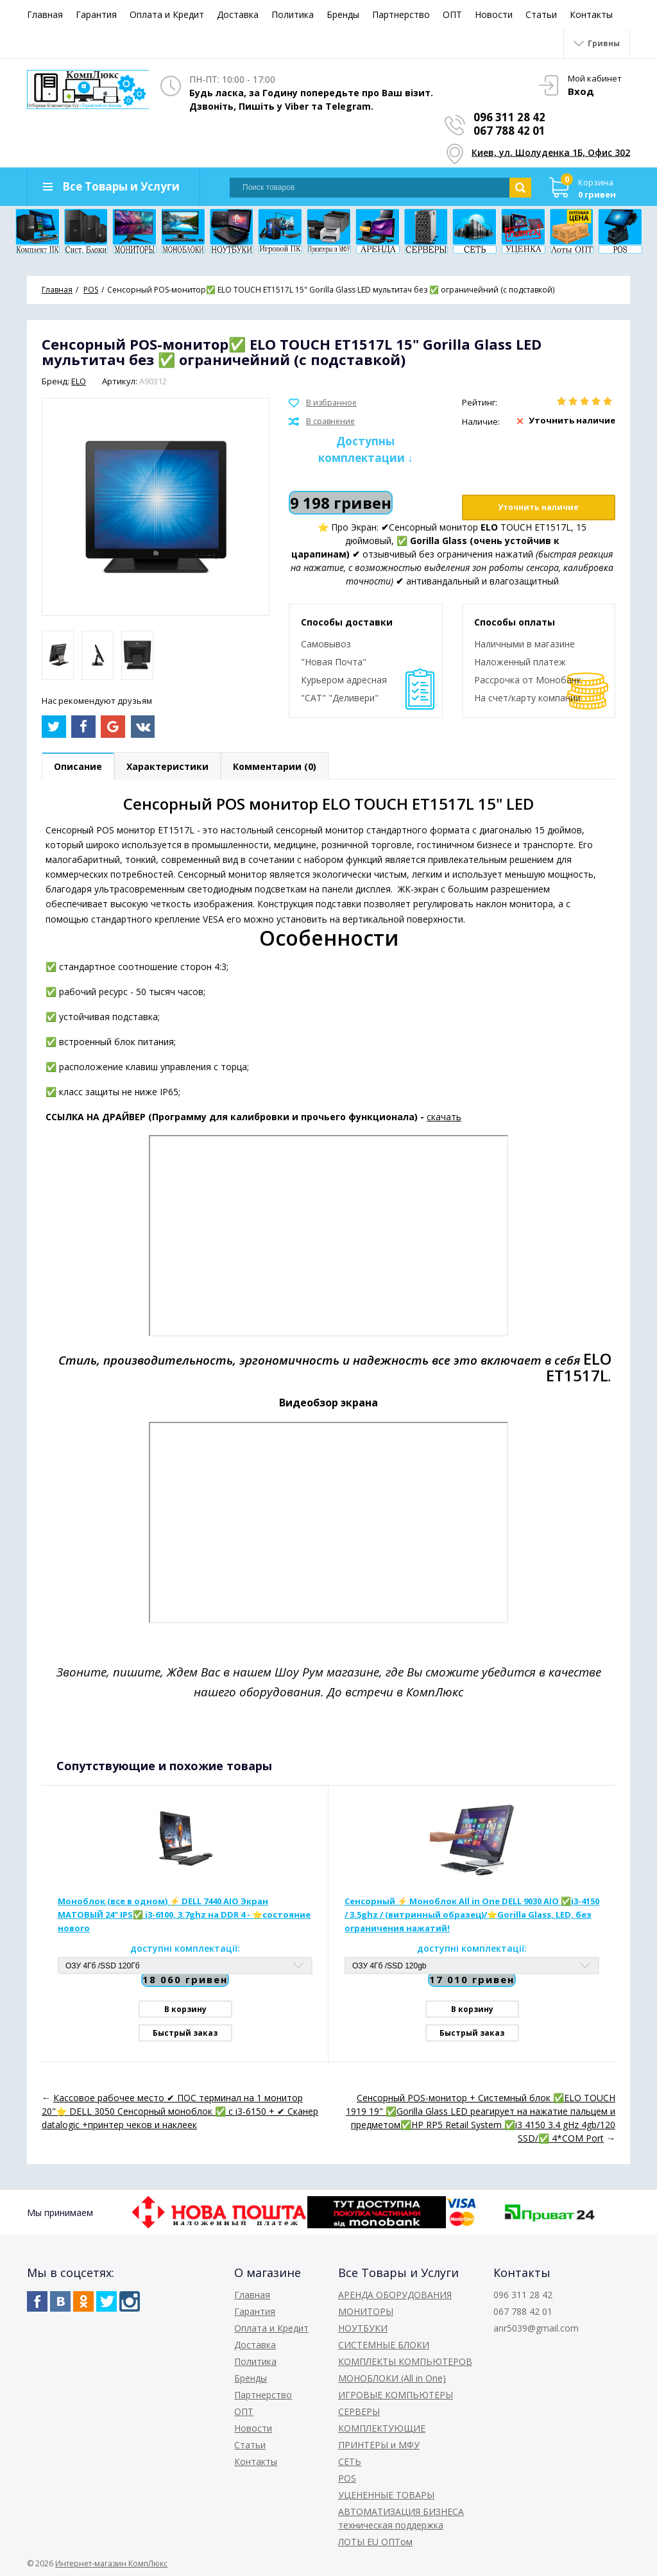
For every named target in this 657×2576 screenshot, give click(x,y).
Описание (78, 766)
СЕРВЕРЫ (359, 2411)
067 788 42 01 (509, 130)
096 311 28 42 (509, 117)
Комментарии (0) (274, 766)
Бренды (343, 14)
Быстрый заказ (185, 2032)
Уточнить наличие (538, 507)
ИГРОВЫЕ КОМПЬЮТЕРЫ (395, 2395)
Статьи (541, 14)
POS (347, 2478)
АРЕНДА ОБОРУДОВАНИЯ (395, 2295)
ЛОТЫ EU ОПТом (375, 2542)
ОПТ (452, 14)
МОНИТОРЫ (365, 2311)
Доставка (238, 14)
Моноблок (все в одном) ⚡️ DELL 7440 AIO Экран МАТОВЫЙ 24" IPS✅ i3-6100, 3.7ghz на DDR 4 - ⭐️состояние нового (184, 1914)
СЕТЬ (349, 2461)
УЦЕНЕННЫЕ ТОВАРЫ (386, 2495)
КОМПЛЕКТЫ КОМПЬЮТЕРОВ (405, 2361)
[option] (58, 655)
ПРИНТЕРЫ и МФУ (379, 2445)
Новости (494, 14)
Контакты (591, 14)
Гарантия (96, 14)
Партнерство (401, 14)
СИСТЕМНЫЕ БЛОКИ (383, 2345)
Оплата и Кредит (167, 14)
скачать (444, 1117)
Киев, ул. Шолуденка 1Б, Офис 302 (551, 152)
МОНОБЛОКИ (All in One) (392, 2378)
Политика (292, 14)
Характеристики (167, 766)
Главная (45, 14)
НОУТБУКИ (363, 2328)
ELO (78, 381)
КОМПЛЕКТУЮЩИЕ (381, 2428)
